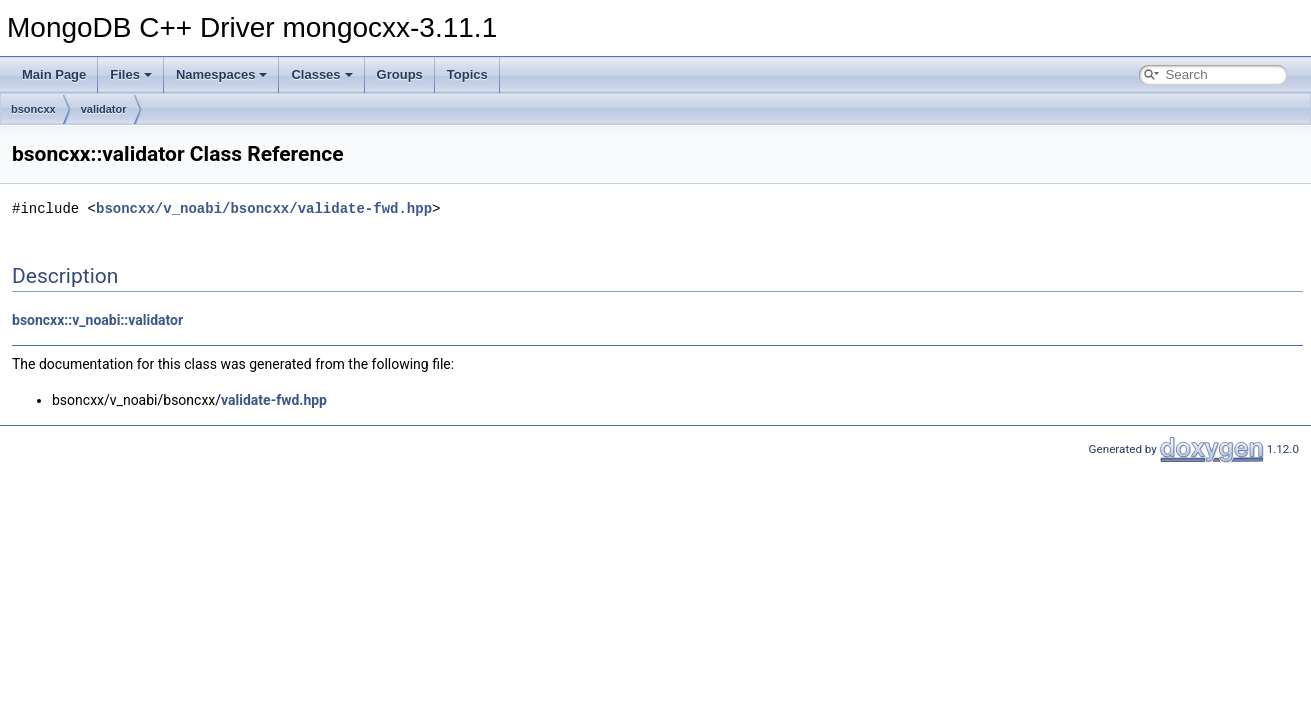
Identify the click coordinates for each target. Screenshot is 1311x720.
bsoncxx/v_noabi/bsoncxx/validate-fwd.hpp (264, 208)
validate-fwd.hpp (274, 400)
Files (131, 74)
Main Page (54, 74)
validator (104, 109)
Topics (467, 74)
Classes (321, 74)
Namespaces (222, 74)
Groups (400, 74)
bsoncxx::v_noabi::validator (97, 320)
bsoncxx (33, 109)
